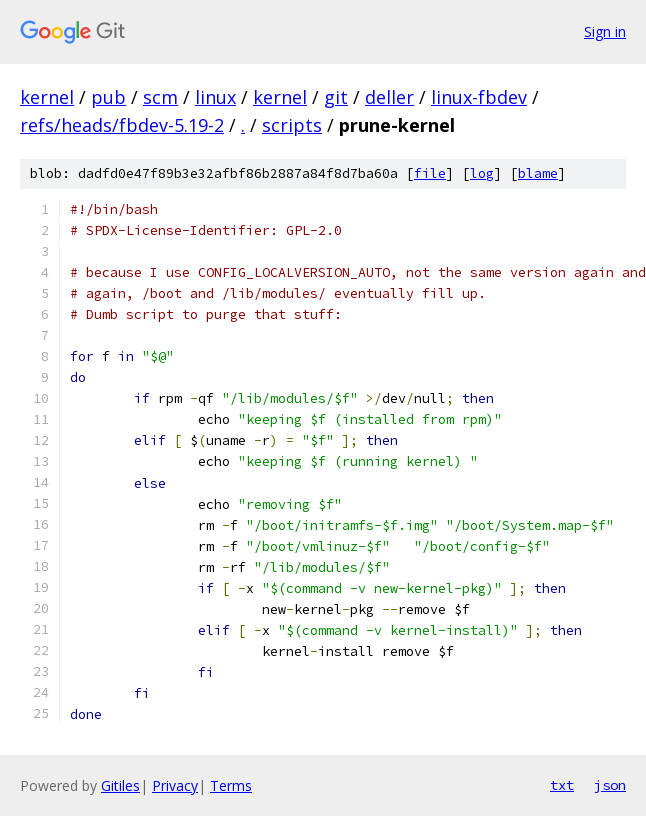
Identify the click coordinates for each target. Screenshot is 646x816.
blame (538, 173)
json (610, 785)
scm (160, 97)
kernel (47, 97)
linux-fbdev (479, 97)
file (430, 173)
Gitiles (120, 785)
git (336, 97)
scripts (292, 125)
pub (108, 97)
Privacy (175, 785)
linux (215, 97)
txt (562, 785)
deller (389, 97)
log (482, 173)
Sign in (605, 31)
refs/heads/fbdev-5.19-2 (122, 125)
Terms (231, 785)
